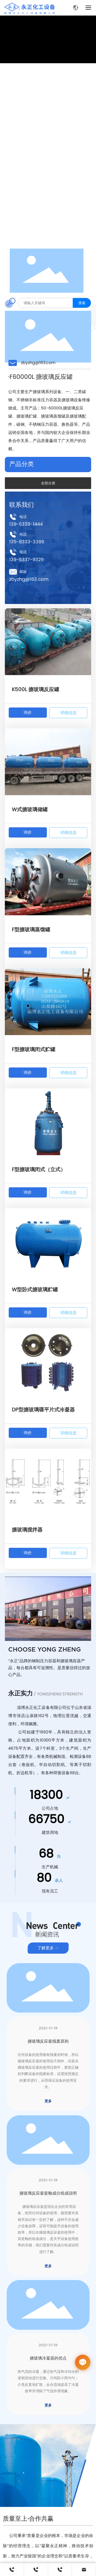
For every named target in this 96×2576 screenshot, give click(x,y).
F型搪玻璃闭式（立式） (39, 1169)
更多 (48, 2101)
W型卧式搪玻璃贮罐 (35, 1289)
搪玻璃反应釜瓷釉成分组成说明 (48, 2193)
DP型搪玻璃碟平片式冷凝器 (43, 1409)
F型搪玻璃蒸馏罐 (31, 929)
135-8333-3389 (26, 541)
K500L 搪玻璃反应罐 (35, 689)
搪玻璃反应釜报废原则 (48, 2041)
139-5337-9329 (26, 559)
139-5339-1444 (26, 524)
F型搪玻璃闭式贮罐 (33, 1049)
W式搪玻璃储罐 (30, 809)
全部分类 (48, 483)
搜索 (82, 302)
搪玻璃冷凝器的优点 (48, 2358)
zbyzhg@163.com (38, 363)
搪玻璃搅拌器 (27, 1529)
